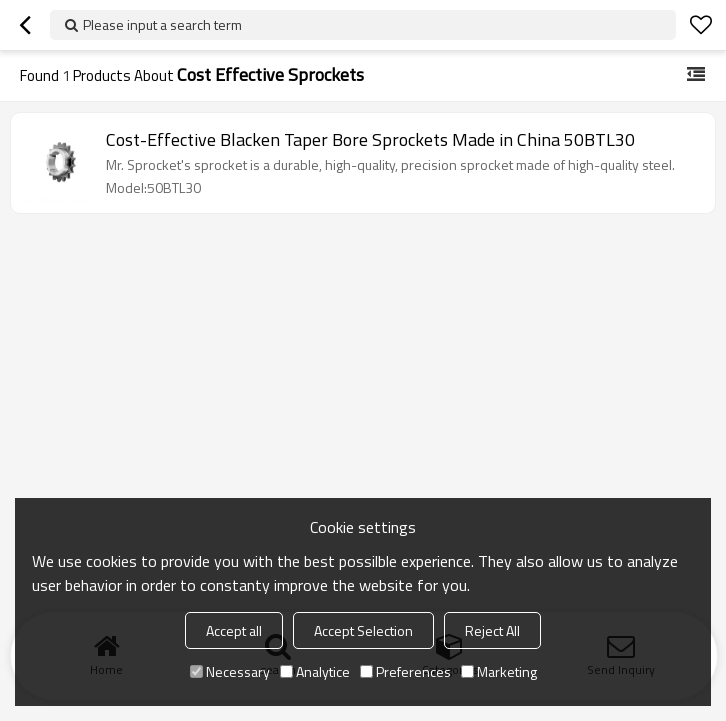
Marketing (499, 671)
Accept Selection (363, 630)
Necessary (230, 671)
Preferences (405, 671)
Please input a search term (162, 24)
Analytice (315, 671)
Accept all (234, 630)
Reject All (492, 630)
